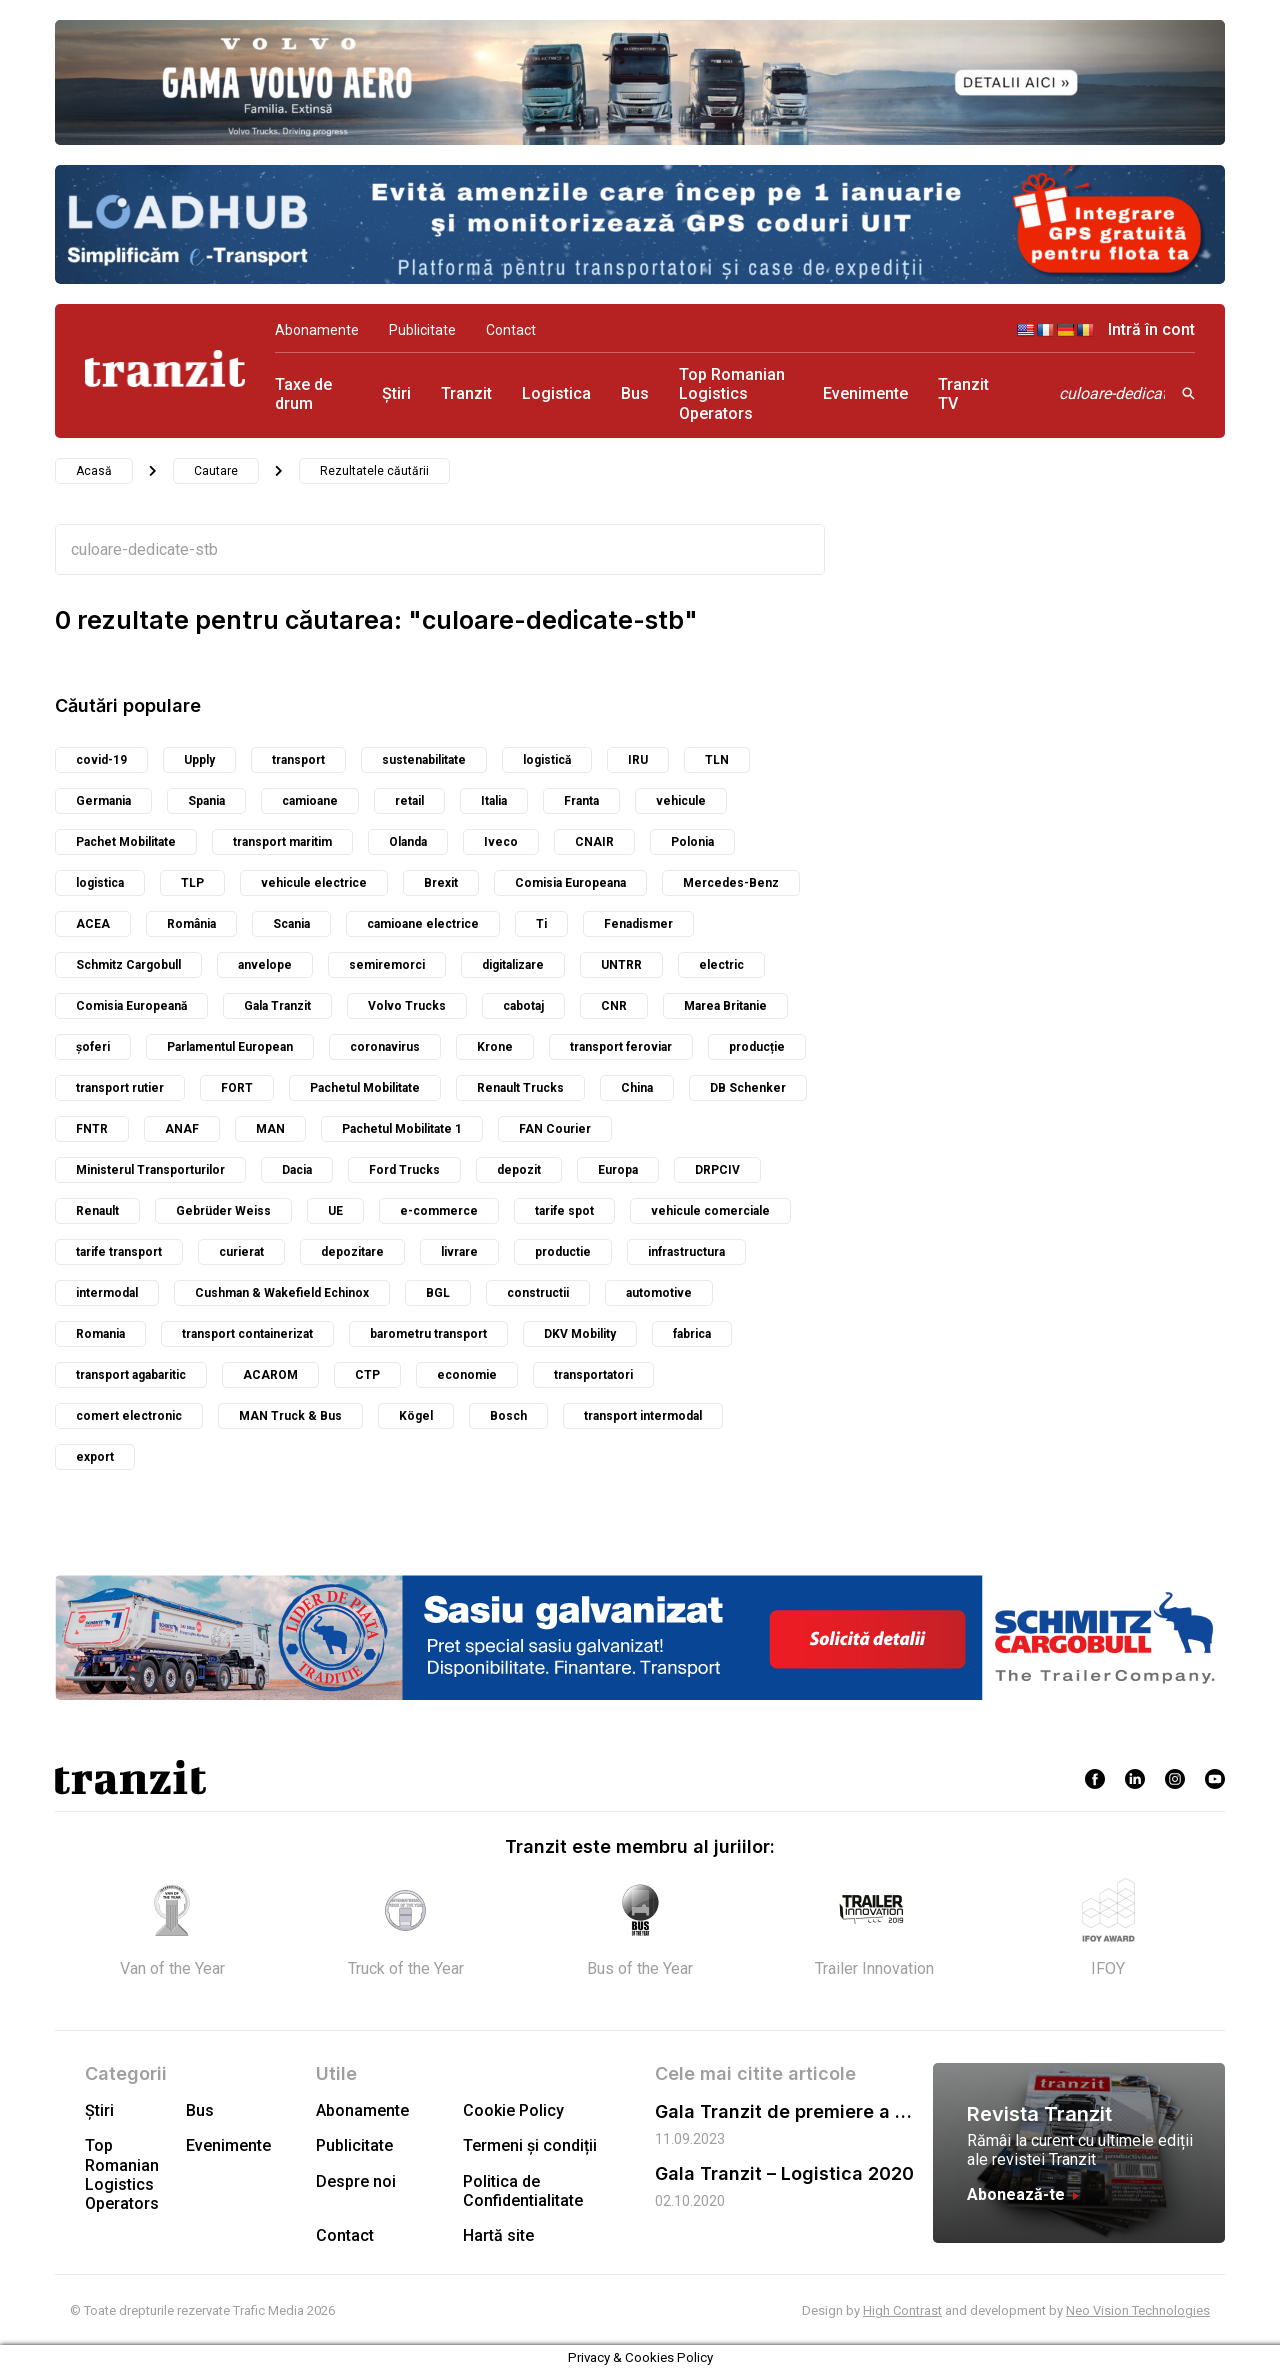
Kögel (416, 1416)
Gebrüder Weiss (223, 1211)
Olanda (408, 842)
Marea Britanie (725, 1006)
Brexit (441, 883)
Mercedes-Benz (731, 883)
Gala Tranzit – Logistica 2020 (784, 2173)
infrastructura (686, 1252)
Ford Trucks (404, 1170)
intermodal (107, 1293)
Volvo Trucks (407, 1006)
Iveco (501, 842)
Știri (396, 393)
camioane (310, 801)
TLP (192, 883)
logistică (547, 760)
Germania (103, 801)
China (637, 1088)
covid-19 (101, 760)
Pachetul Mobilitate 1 (402, 1129)
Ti (541, 924)
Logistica (556, 393)
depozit (519, 1170)
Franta (581, 801)
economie (467, 1375)
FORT (237, 1088)
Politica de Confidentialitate (523, 2191)
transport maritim (282, 842)
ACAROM (270, 1375)
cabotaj (523, 1006)
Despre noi (356, 2181)
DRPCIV (717, 1170)
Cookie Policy (513, 2110)
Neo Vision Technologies (1138, 2310)
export (95, 1457)
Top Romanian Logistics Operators (732, 394)
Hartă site (498, 2235)
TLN (717, 760)
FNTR (92, 1129)
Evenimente (865, 393)
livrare (459, 1252)
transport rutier (120, 1088)
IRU (638, 760)
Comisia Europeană (131, 1006)
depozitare (352, 1252)
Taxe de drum (303, 394)
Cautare (216, 471)
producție (757, 1047)
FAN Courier (555, 1129)
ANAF (182, 1129)
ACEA (93, 924)
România (191, 924)
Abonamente (317, 330)
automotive (659, 1293)
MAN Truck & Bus (290, 1416)
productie (563, 1252)
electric (721, 965)
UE (335, 1211)
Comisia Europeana (570, 883)
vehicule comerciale (710, 1211)
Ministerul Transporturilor (150, 1170)
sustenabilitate (424, 760)
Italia (494, 801)
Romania (100, 1334)
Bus (635, 393)
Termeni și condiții (530, 2145)
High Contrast (902, 2310)
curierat (241, 1252)
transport (298, 760)
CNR (614, 1006)
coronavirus (385, 1047)
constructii (538, 1293)
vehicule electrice (314, 883)
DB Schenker (748, 1088)
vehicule (681, 801)
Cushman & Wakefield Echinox (282, 1293)
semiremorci (387, 965)
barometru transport (428, 1334)
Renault (97, 1211)
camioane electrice (423, 924)
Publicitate (422, 330)
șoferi (93, 1047)
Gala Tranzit (277, 1006)
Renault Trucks (520, 1088)
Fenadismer (638, 924)
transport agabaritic (131, 1375)
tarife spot (564, 1211)
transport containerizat (247, 1334)
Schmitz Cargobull (128, 965)
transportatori (593, 1375)
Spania (206, 801)
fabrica (692, 1334)
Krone (495, 1047)
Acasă (94, 471)
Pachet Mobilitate (126, 842)
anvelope (265, 965)
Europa (618, 1170)
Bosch (508, 1416)
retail (409, 801)
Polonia (692, 842)
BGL (438, 1293)
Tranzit (466, 393)
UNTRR (621, 965)
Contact (511, 330)
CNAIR (594, 842)
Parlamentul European (230, 1047)
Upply (199, 760)
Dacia (297, 1170)
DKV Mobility (580, 1334)
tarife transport (119, 1252)
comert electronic (129, 1416)
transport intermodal (643, 1416)
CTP (367, 1375)
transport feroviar (621, 1047)
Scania (291, 924)
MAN (270, 1129)
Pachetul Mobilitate (365, 1088)
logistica (100, 883)
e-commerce (439, 1211)
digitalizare (513, 965)
